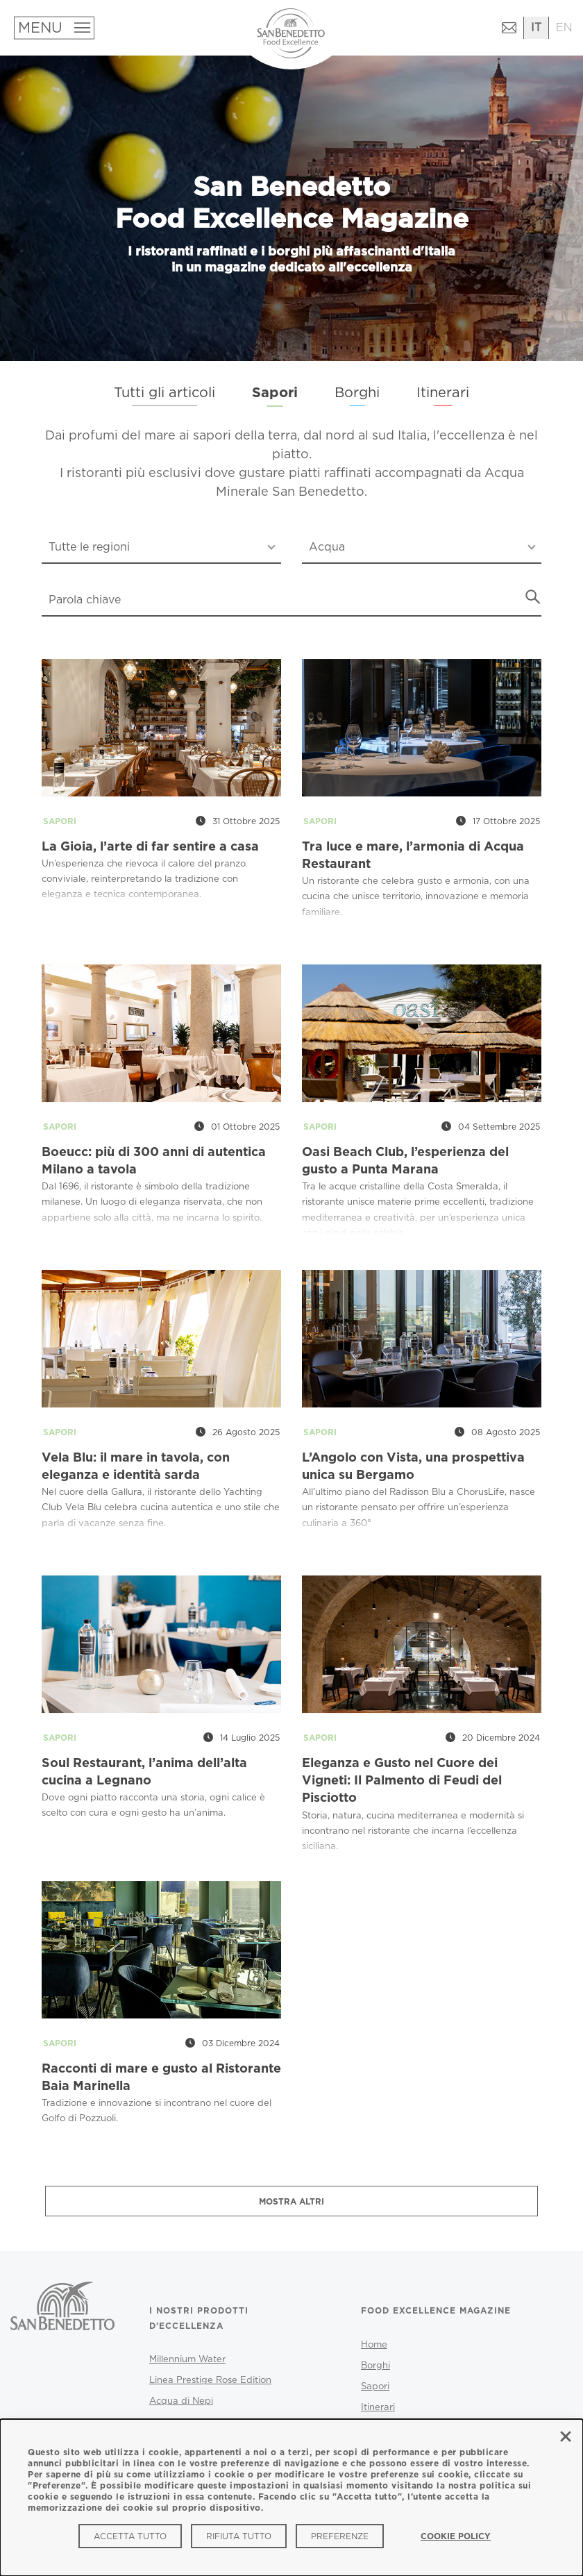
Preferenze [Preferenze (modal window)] (340, 2536)
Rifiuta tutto (238, 2536)
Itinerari (442, 392)
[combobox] (161, 548)
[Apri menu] (53, 28)
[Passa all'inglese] (564, 28)
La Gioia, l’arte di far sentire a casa (150, 847)
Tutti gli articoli (164, 392)
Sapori (275, 393)
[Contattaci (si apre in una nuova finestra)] (509, 30)
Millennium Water (187, 2359)
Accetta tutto (130, 2536)
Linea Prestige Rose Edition (210, 2380)
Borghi (357, 392)
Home (374, 2344)
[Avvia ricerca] (532, 596)
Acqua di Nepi (181, 2401)
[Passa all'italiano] (536, 28)
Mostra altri (291, 2202)
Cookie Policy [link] (456, 2536)
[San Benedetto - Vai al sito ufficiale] (62, 2330)
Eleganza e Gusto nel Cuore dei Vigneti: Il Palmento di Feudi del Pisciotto (402, 1781)
